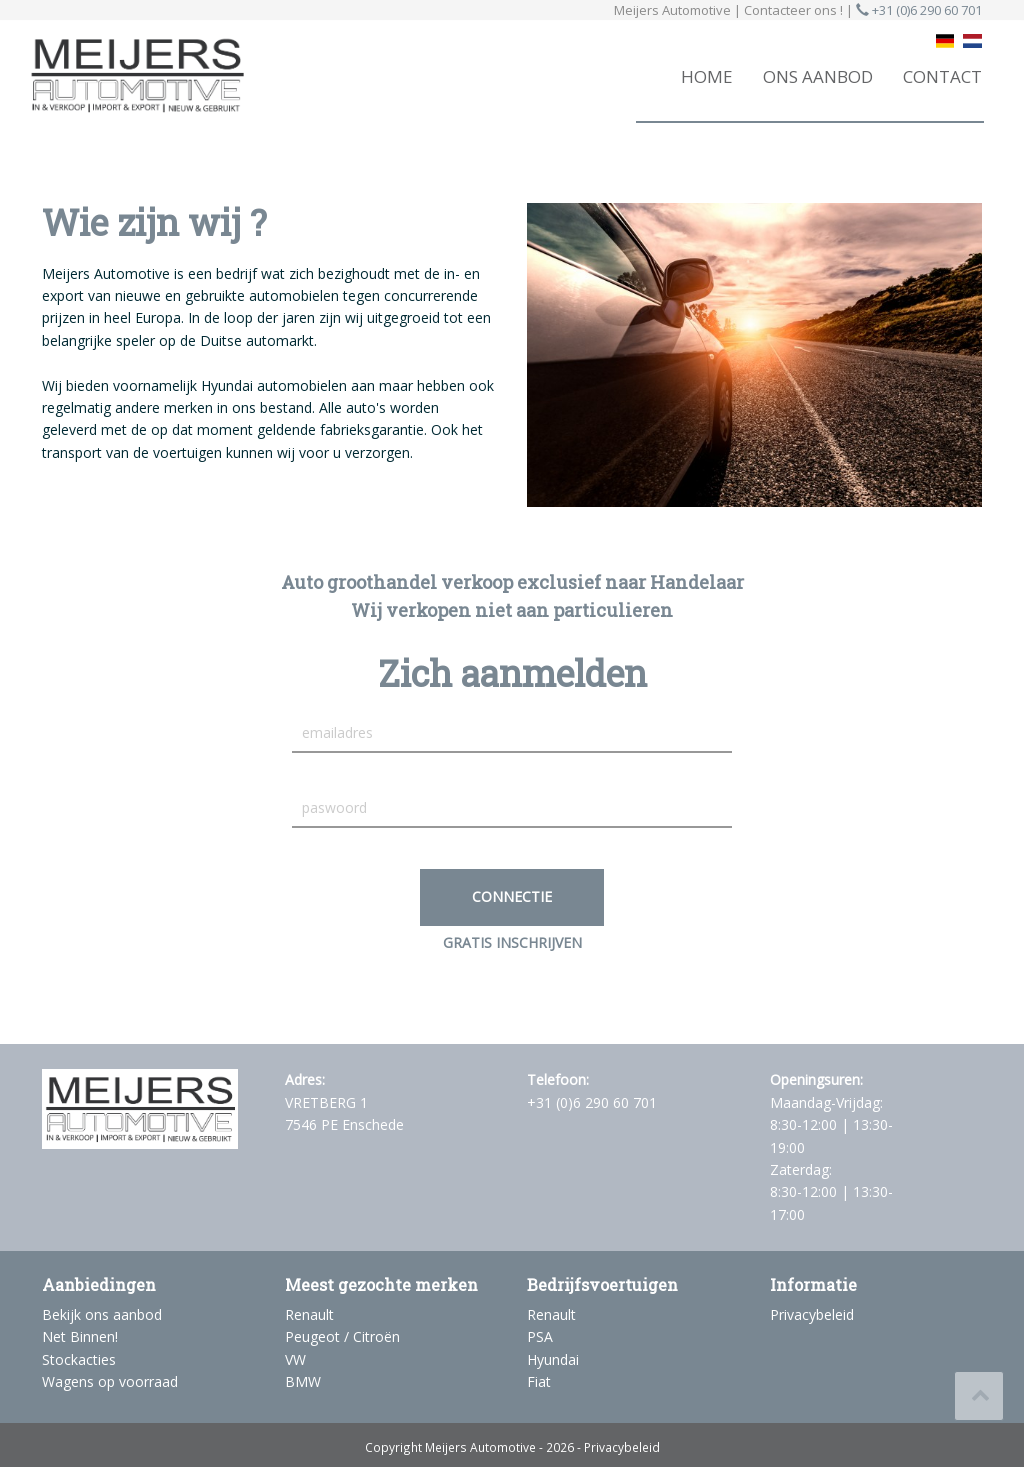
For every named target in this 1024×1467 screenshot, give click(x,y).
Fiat (539, 1381)
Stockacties (79, 1359)
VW (295, 1359)
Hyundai (553, 1359)
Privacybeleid (812, 1314)
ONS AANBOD (818, 76)
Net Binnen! (80, 1336)
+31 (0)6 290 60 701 (919, 10)
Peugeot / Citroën (342, 1336)
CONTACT (942, 76)
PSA (540, 1336)
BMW (303, 1381)
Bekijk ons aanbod (102, 1314)
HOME (707, 76)
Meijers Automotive (480, 1447)
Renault (309, 1314)
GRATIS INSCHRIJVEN (512, 942)
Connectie (512, 896)
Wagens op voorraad (110, 1381)
